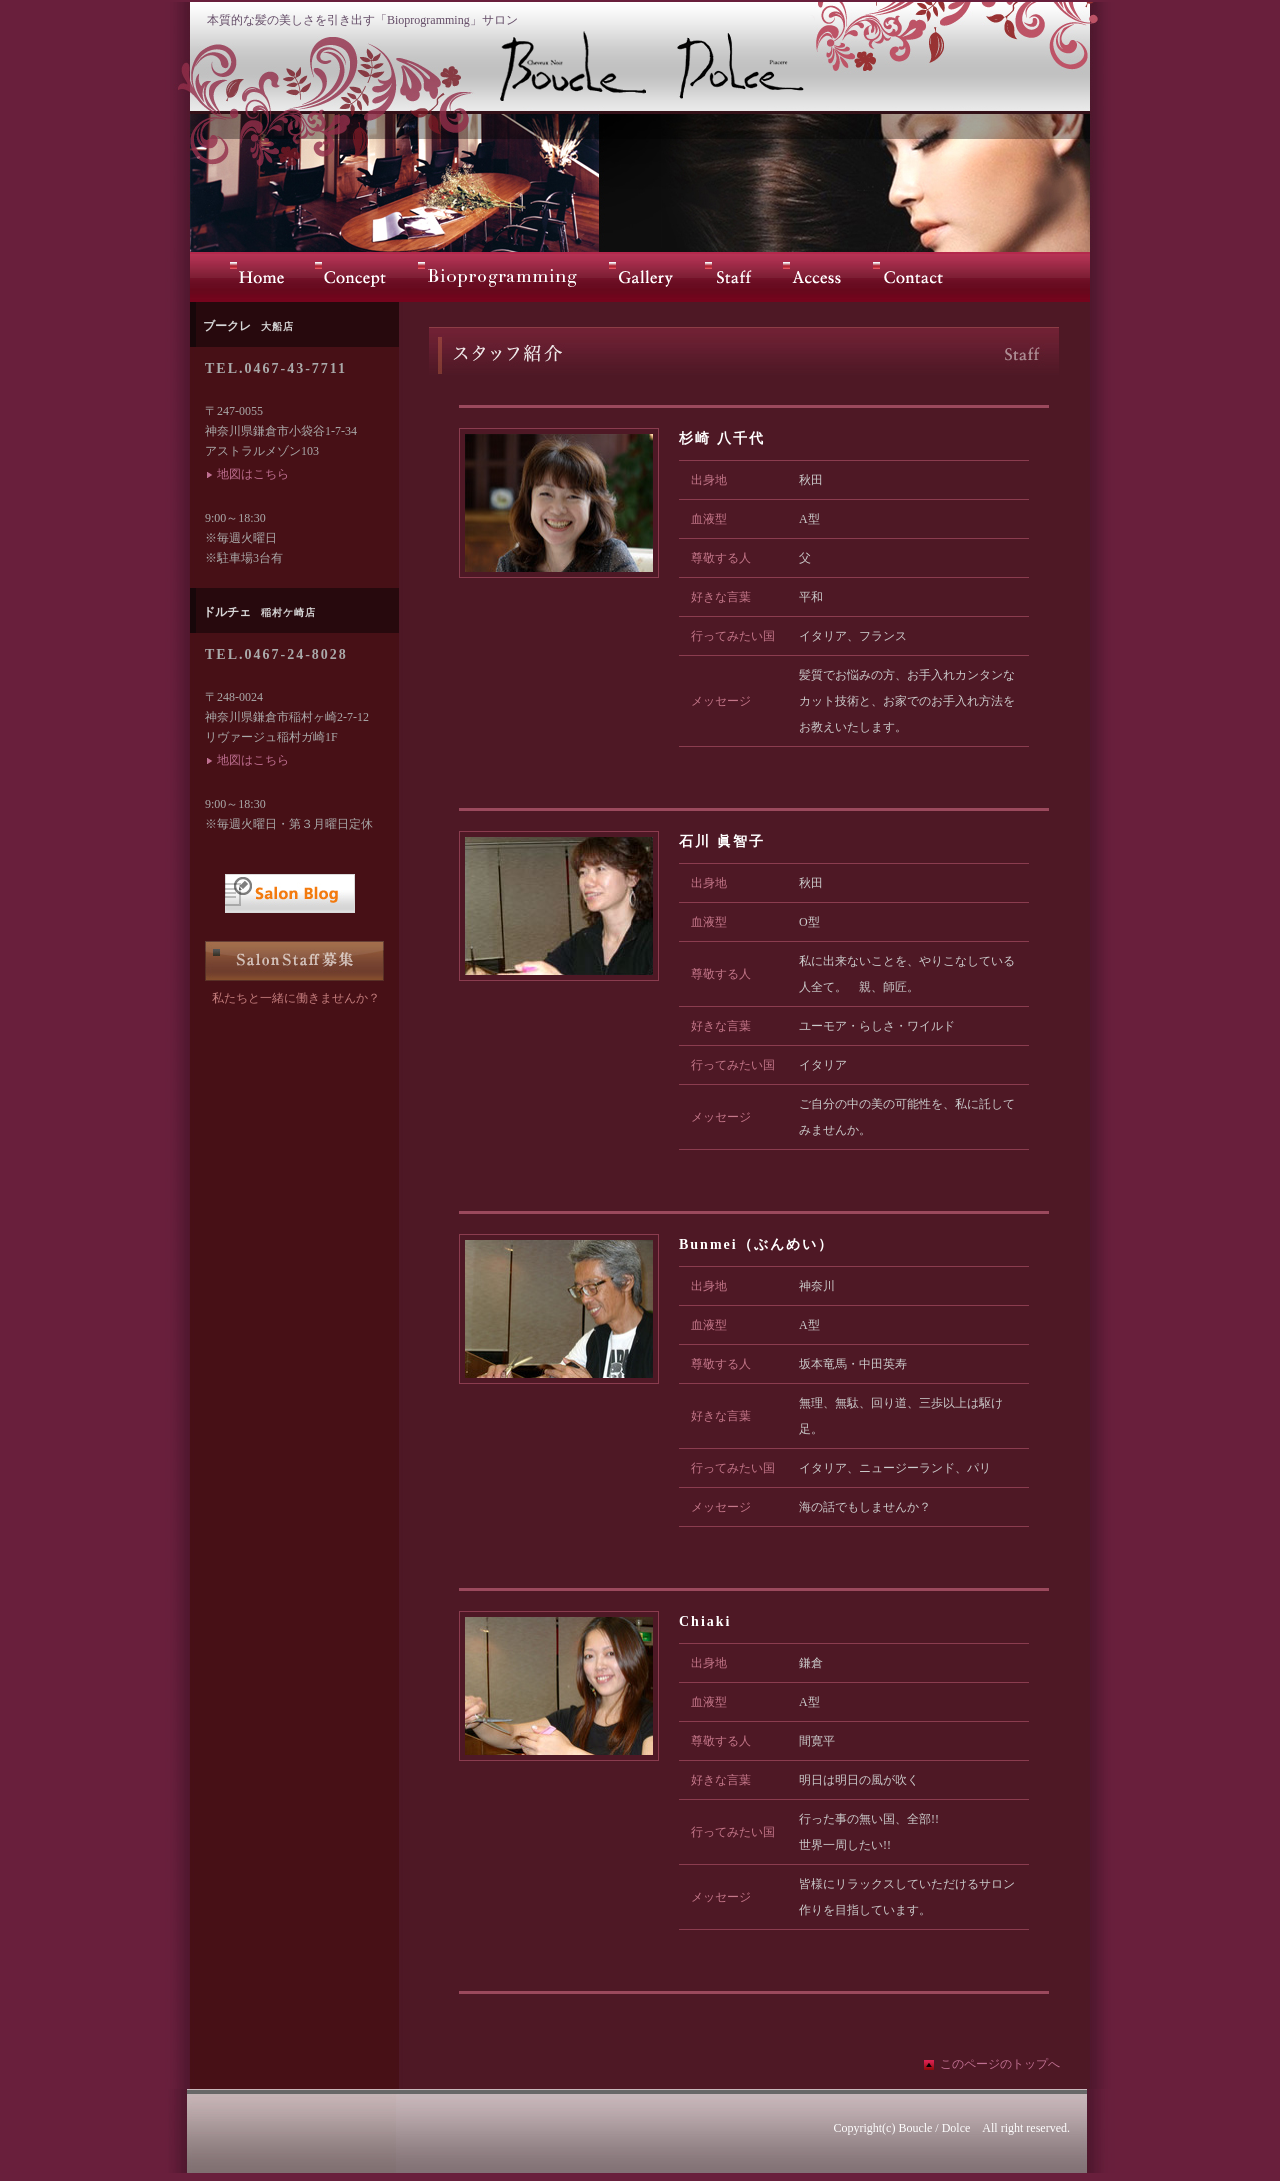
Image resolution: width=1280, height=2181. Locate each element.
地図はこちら (253, 474)
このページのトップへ (1000, 2064)
